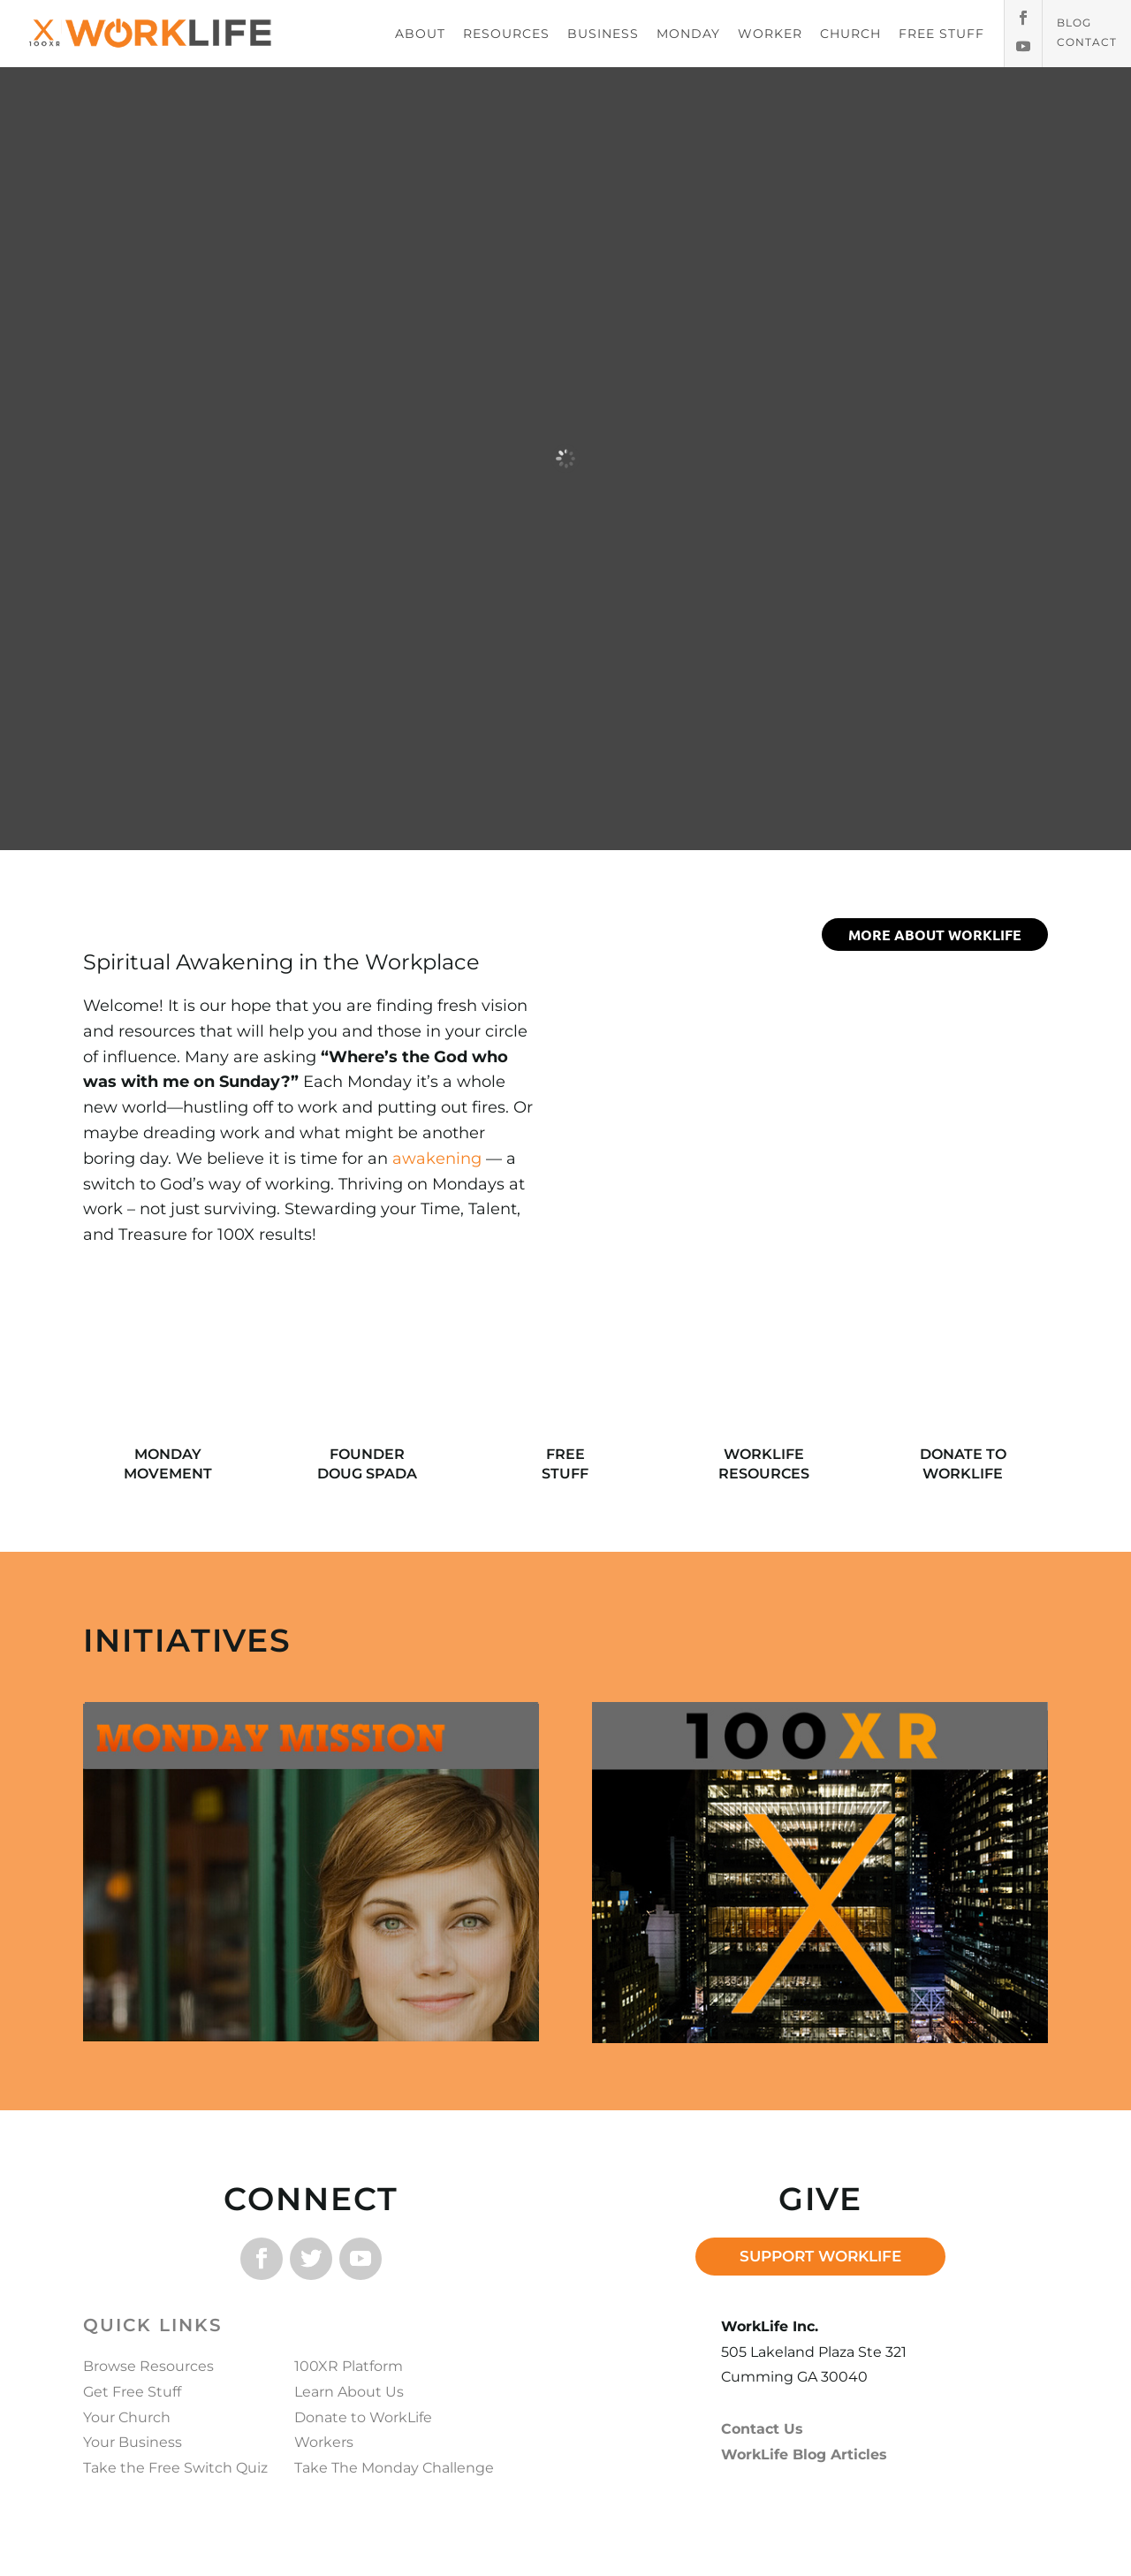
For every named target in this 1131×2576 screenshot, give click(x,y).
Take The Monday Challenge (394, 2467)
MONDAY (688, 34)
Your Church (127, 2417)
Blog (1074, 23)
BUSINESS (603, 34)
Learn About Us (349, 2391)
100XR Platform (348, 2366)
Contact (1087, 42)
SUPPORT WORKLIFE (820, 2256)
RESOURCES (506, 34)
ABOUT (420, 34)
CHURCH (850, 34)
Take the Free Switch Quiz (175, 2467)
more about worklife (934, 934)
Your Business (132, 2442)
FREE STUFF (941, 34)
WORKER (770, 34)
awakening (437, 1158)
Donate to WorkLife (363, 2417)
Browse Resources (148, 2366)
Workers (323, 2442)
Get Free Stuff (132, 2391)
